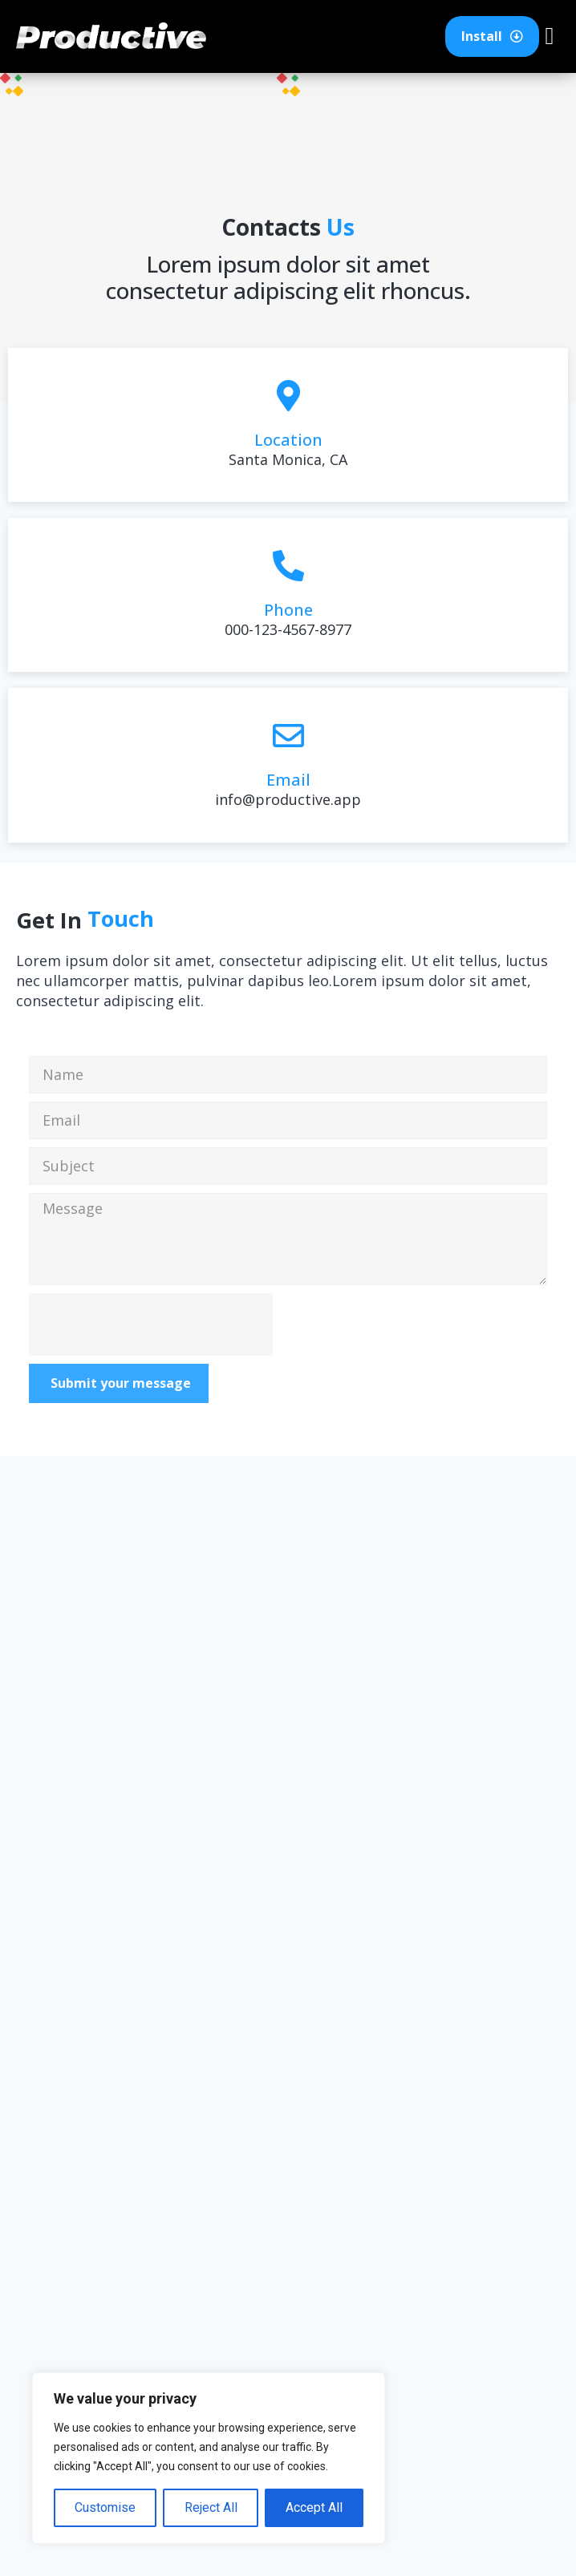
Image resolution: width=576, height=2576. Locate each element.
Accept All (314, 2507)
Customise (105, 2507)
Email (288, 780)
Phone (288, 610)
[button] (549, 36)
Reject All (210, 2507)
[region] (208, 2458)
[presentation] (151, 1324)
